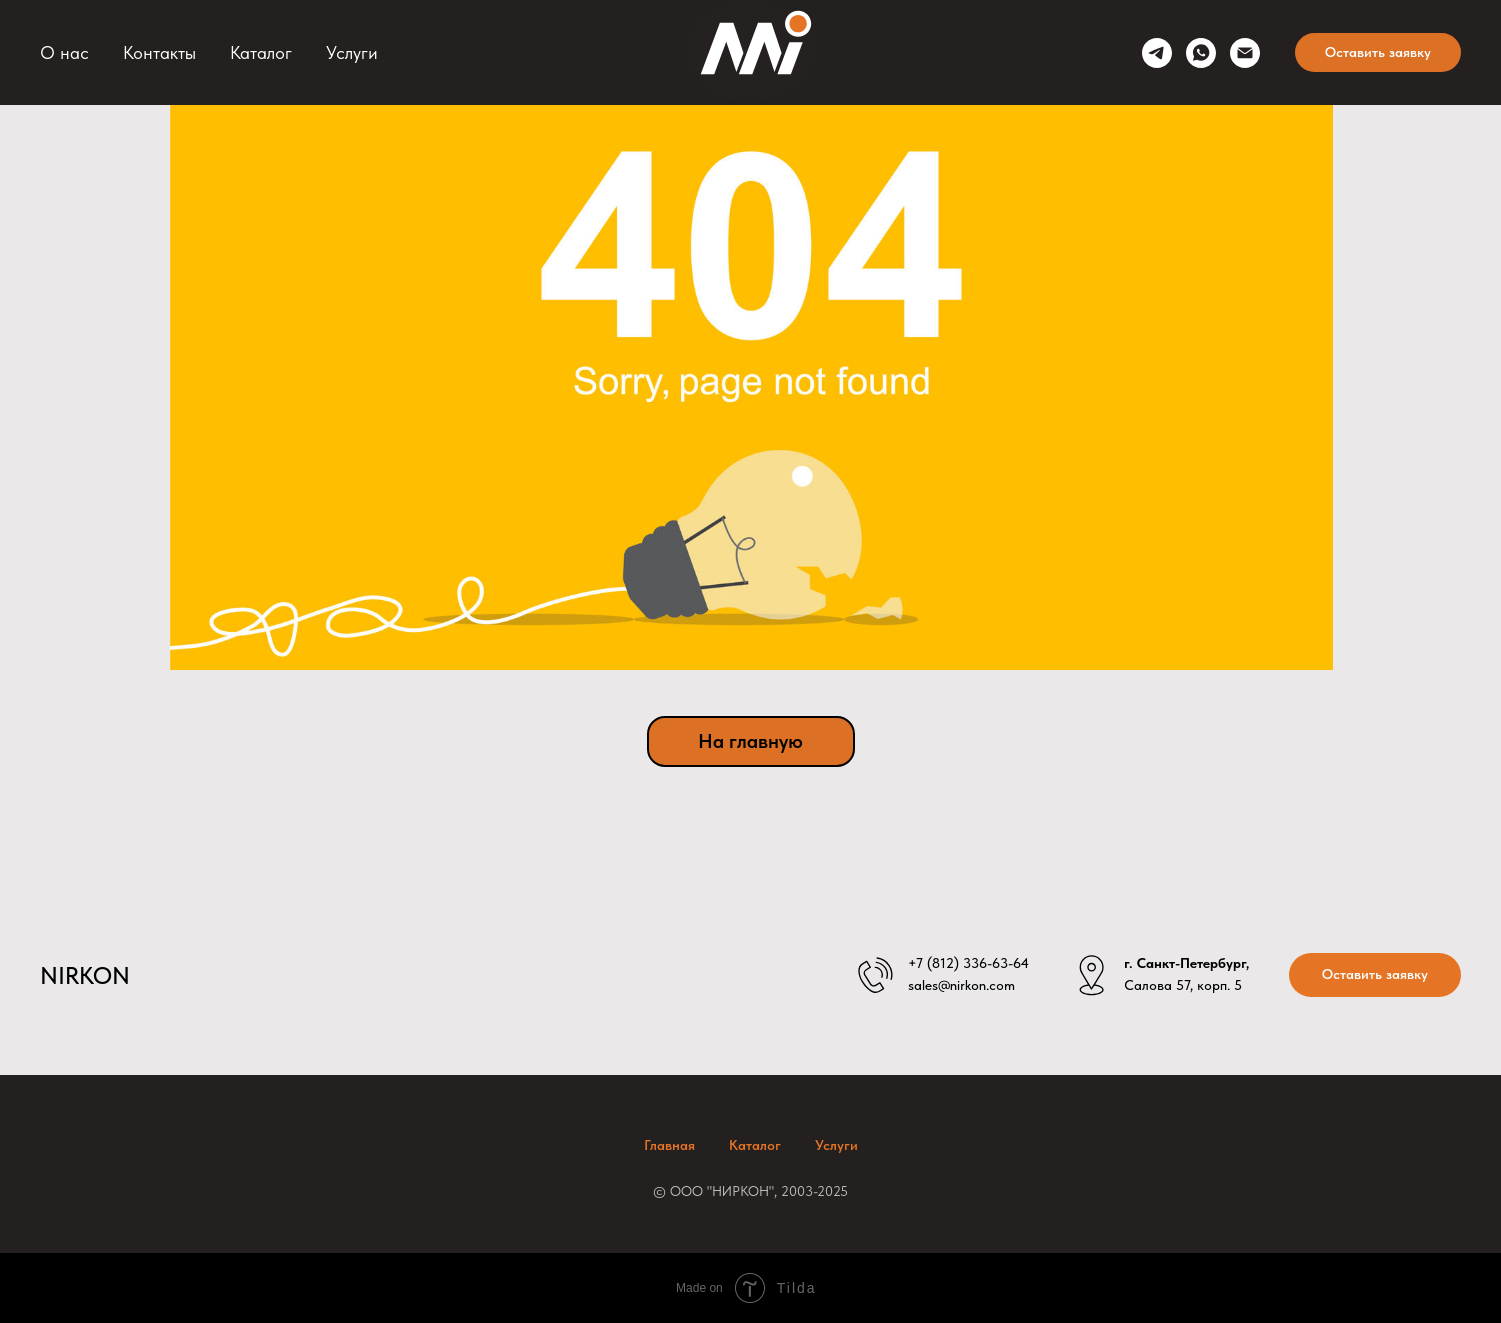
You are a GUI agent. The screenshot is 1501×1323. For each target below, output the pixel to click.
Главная (669, 1145)
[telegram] (1157, 53)
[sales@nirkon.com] (1245, 53)
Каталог (261, 52)
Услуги (352, 52)
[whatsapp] (1201, 53)
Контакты (159, 52)
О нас (64, 52)
